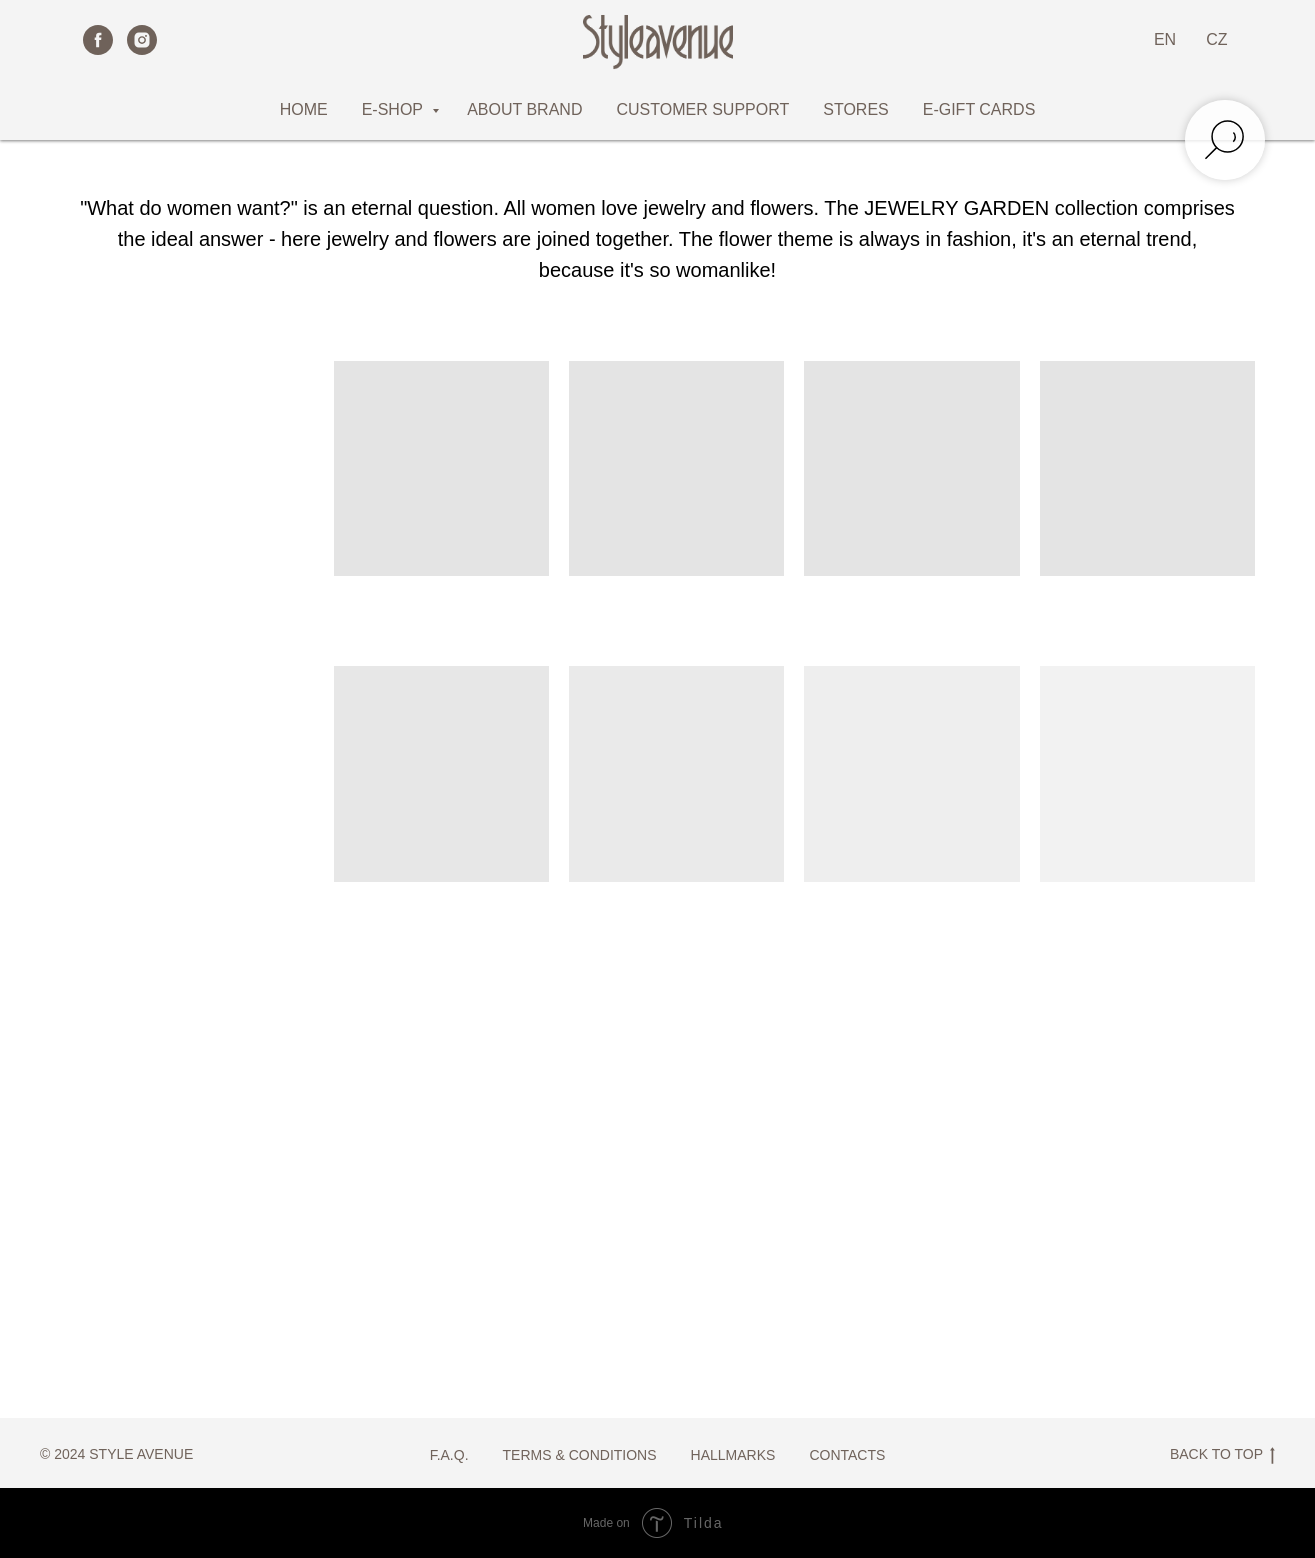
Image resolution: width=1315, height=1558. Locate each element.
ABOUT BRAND (524, 109)
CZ (1216, 39)
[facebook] (98, 40)
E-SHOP (395, 109)
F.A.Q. (449, 1455)
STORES (856, 109)
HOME (304, 109)
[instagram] (142, 40)
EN (1165, 39)
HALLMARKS (733, 1455)
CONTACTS (847, 1455)
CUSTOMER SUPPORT (702, 109)
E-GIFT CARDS (979, 109)
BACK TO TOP (1222, 1455)
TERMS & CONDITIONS (580, 1455)
